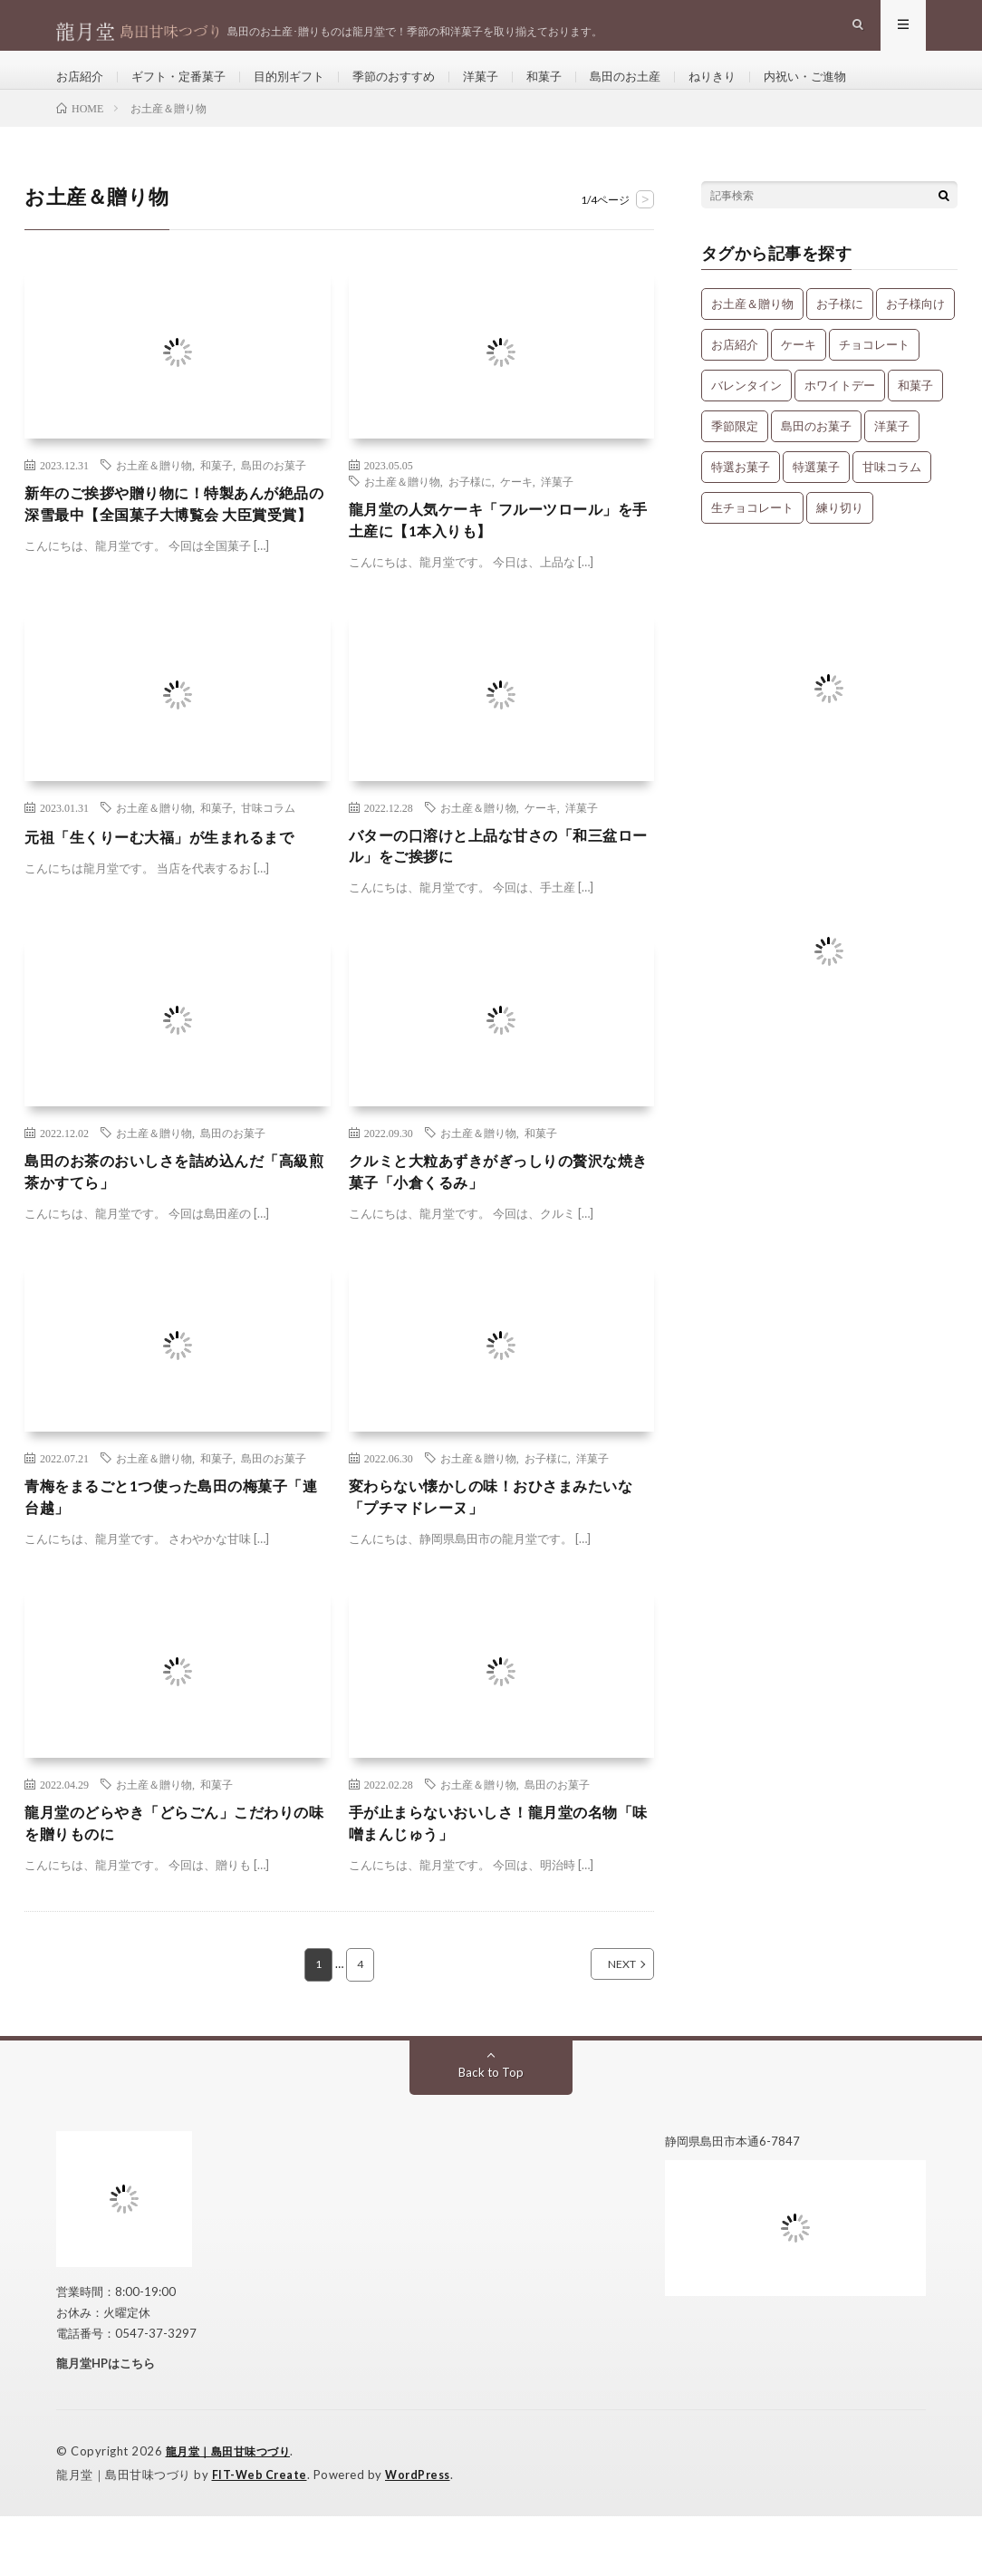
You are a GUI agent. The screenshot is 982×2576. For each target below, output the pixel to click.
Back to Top (491, 2132)
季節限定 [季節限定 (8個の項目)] (734, 455)
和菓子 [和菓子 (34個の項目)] (915, 414)
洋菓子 (505, 90)
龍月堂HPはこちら (105, 2424)
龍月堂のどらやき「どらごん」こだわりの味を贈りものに (175, 1880)
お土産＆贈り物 (154, 493)
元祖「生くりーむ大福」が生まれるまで (175, 877)
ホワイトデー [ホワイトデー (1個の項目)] (839, 414)
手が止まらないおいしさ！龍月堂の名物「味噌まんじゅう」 (499, 1880)
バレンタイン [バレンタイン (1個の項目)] (746, 414)
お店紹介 (81, 90)
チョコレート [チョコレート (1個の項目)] (874, 373)
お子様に (470, 510)
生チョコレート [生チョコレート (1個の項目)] (752, 536)
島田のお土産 (656, 90)
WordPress (422, 2535)
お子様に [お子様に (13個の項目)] (839, 332)
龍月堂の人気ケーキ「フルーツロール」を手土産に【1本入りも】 (499, 551)
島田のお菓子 (273, 493)
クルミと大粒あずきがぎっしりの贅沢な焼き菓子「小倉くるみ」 (499, 1220)
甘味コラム (268, 848)
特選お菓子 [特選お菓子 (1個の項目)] (740, 495)
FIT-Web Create (261, 2535)
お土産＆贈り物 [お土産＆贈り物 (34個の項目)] (752, 332)
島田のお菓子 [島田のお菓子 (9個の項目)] (816, 455)
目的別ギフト (303, 90)
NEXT (602, 2025)
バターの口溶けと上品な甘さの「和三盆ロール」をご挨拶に (499, 889)
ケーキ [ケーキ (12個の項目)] (798, 373)
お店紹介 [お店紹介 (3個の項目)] (734, 373)
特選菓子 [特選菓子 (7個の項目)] (816, 495)
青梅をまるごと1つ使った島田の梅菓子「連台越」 (171, 1551)
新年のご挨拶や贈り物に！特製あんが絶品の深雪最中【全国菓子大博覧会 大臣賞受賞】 (177, 547)
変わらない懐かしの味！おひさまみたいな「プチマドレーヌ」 (499, 1551)
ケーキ (516, 510)
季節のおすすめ (413, 90)
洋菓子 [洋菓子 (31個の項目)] (892, 455)
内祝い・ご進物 (845, 90)
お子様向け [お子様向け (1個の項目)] (915, 332)
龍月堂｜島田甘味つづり (233, 2512)
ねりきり (747, 90)
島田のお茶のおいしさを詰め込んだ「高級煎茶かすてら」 (175, 1220)
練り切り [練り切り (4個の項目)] (839, 536)
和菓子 (571, 90)
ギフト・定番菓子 (185, 90)
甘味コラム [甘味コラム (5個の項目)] (891, 495)
